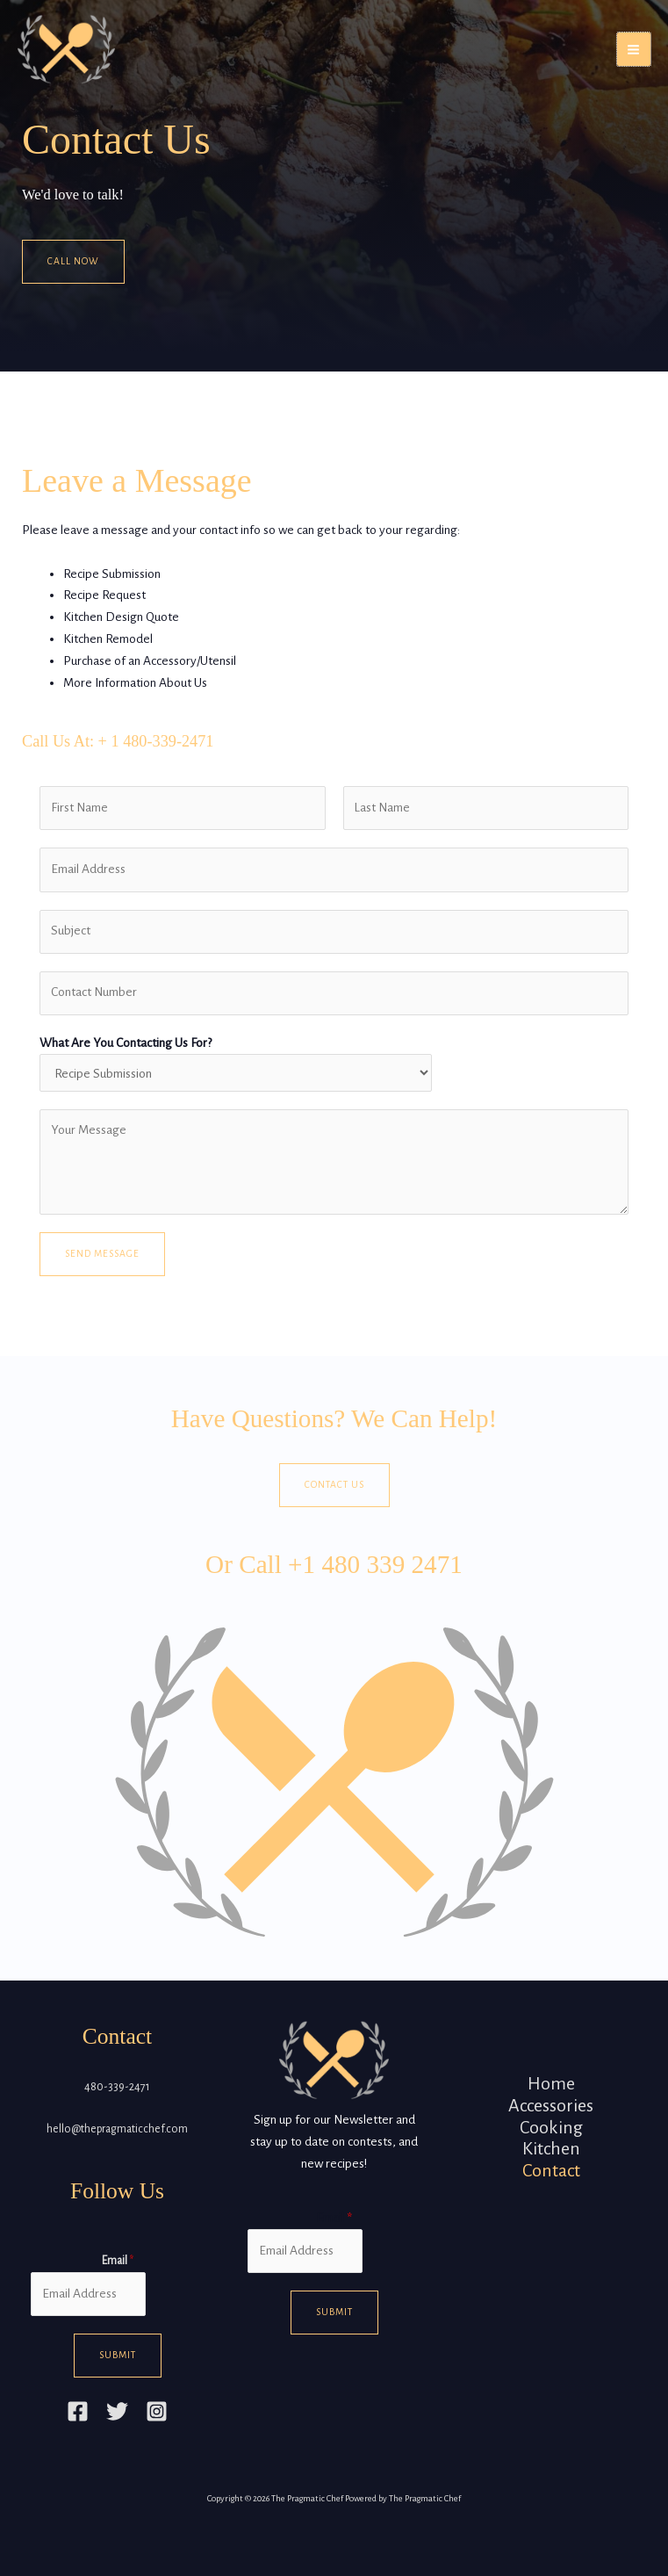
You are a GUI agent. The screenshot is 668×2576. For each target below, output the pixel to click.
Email (117, 2261)
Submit (117, 2355)
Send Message (102, 1254)
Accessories (550, 2105)
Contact (551, 2170)
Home (551, 2083)
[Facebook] (78, 2411)
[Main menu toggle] (633, 49)
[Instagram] (157, 2411)
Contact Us (334, 1485)
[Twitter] (117, 2411)
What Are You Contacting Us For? (126, 1043)
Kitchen (551, 2148)
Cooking (551, 2127)
